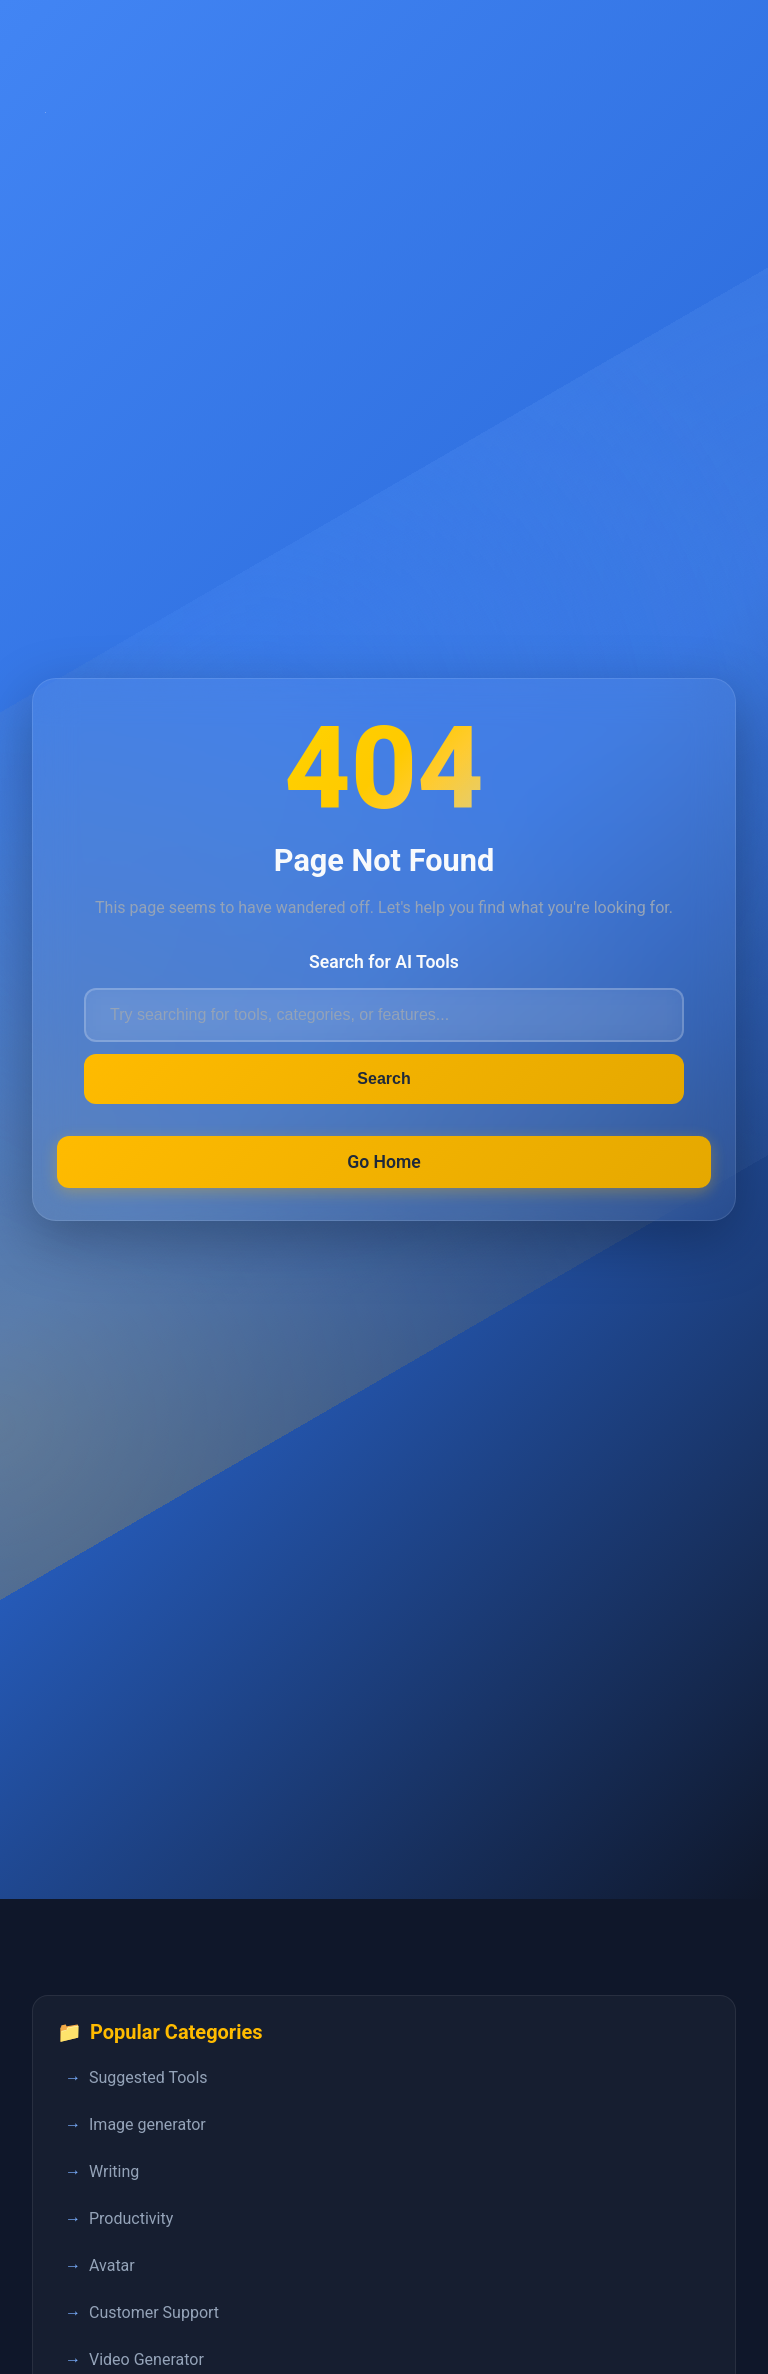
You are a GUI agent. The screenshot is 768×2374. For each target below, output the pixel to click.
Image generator (147, 2124)
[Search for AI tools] (384, 1015)
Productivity (131, 2218)
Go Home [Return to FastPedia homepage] (384, 1162)
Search (383, 1078)
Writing (114, 2171)
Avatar (112, 2265)
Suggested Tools (148, 2077)
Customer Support (154, 2312)
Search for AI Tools (384, 962)
